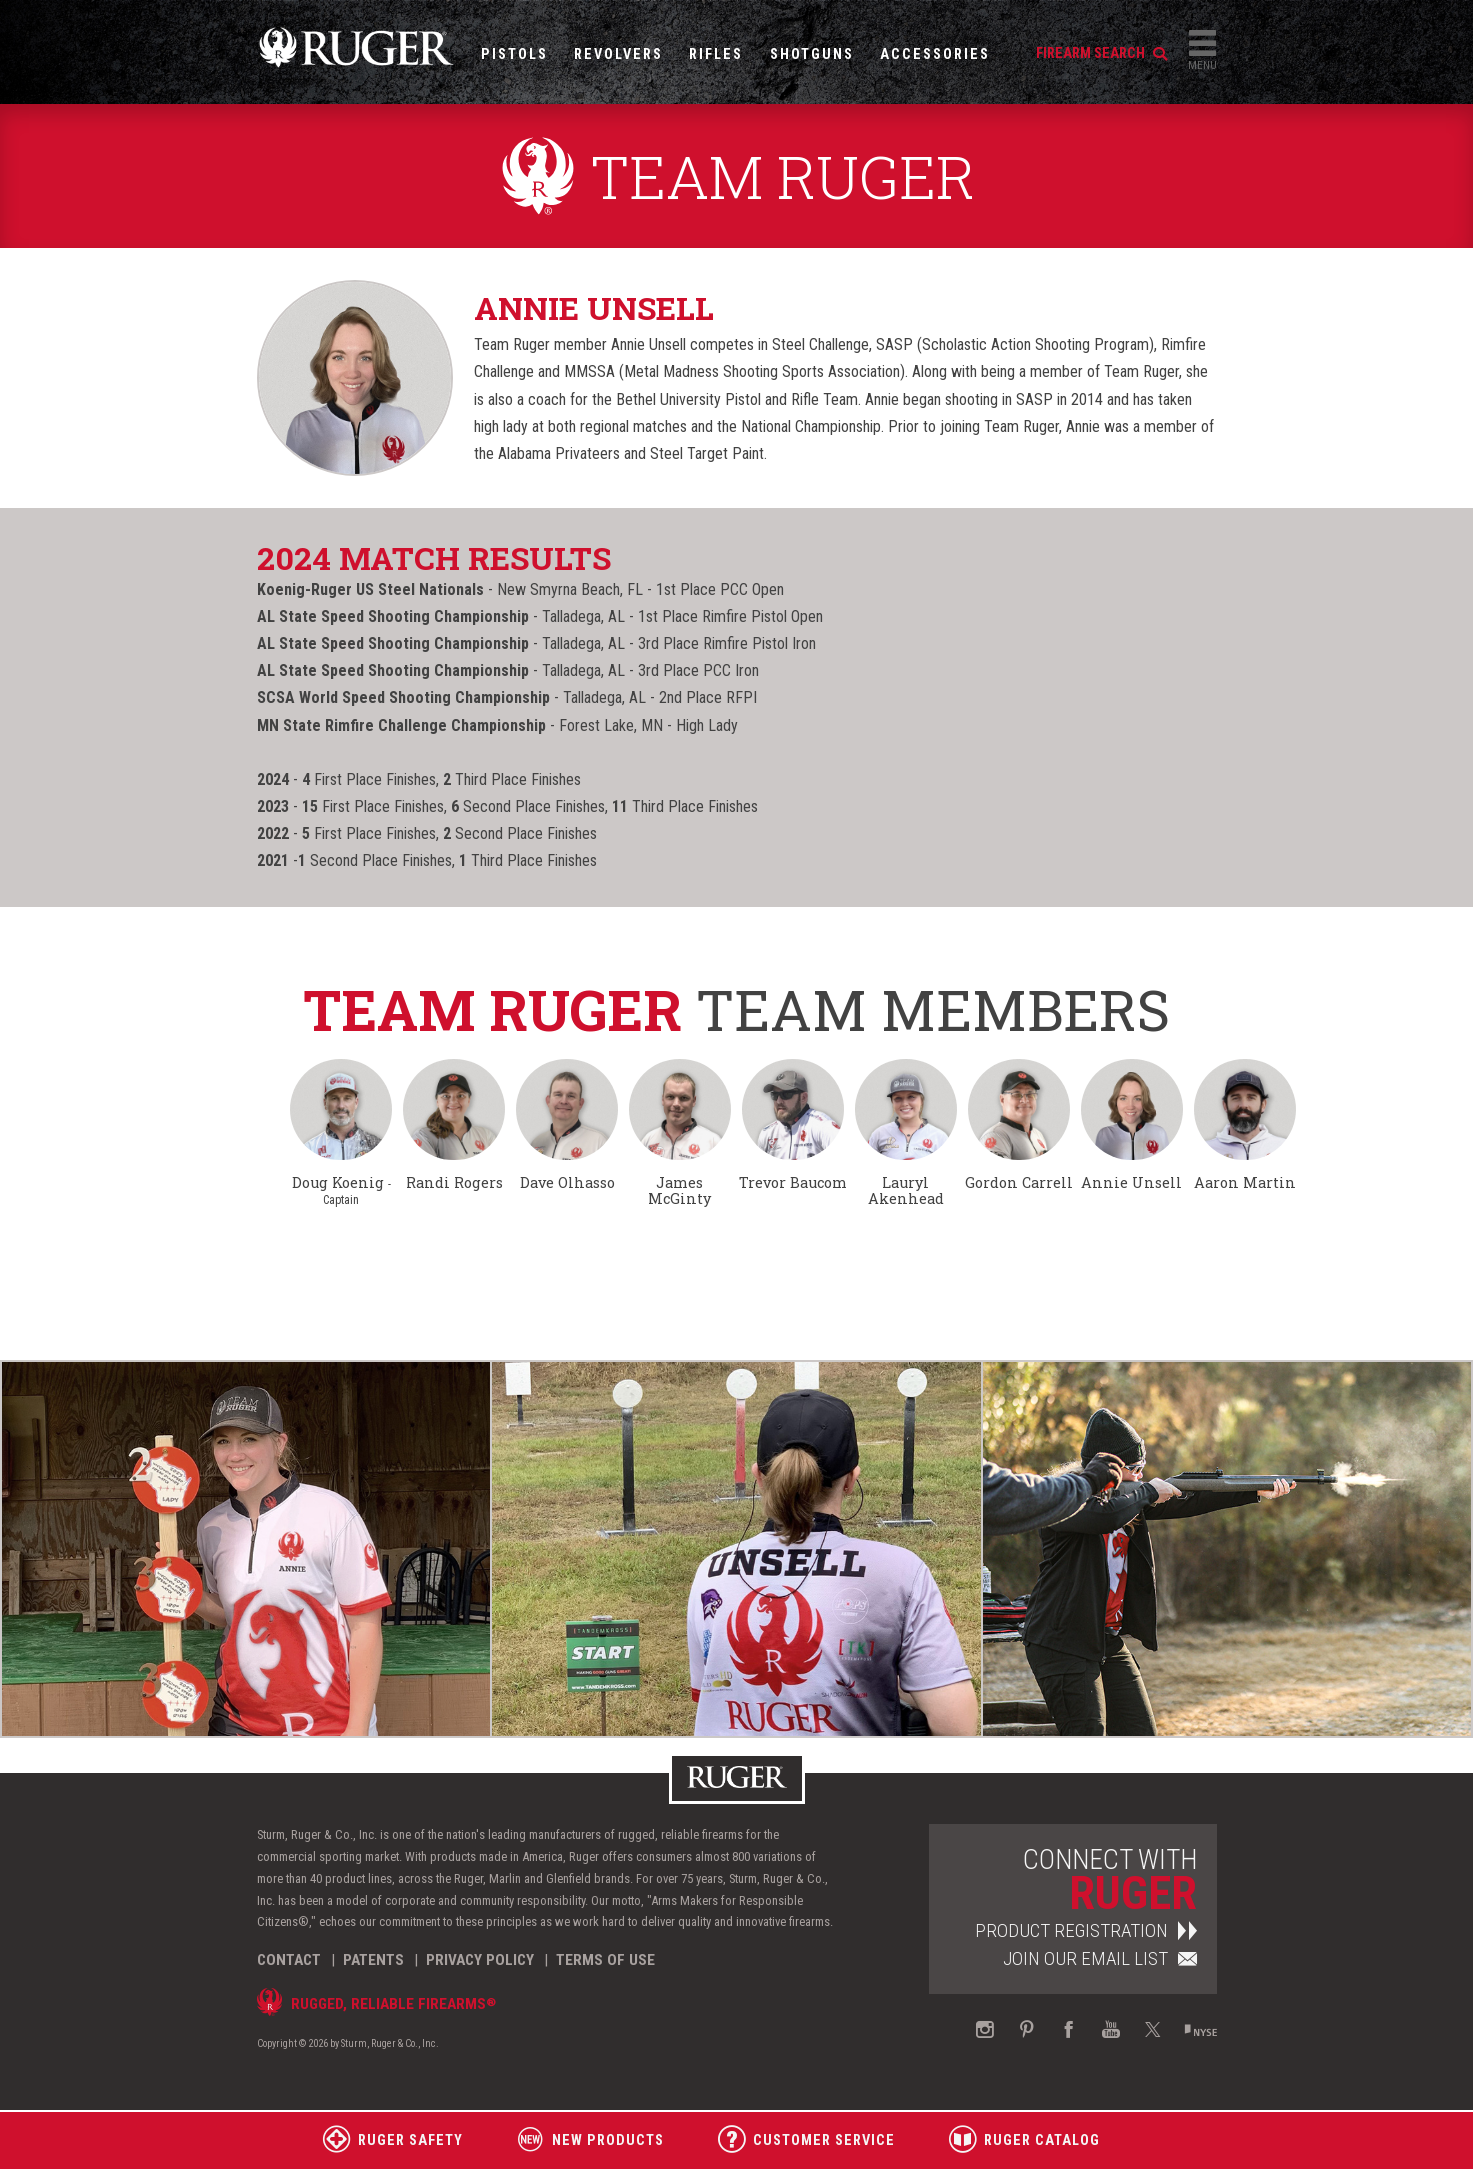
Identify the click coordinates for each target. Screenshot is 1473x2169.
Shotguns (812, 54)
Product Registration (1086, 1930)
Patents (373, 1960)
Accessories (935, 54)
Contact (289, 1960)
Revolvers (618, 54)
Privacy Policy (480, 1960)
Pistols (514, 54)
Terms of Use (605, 1960)
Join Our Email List (1100, 1958)
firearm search (1101, 53)
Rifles (716, 54)
